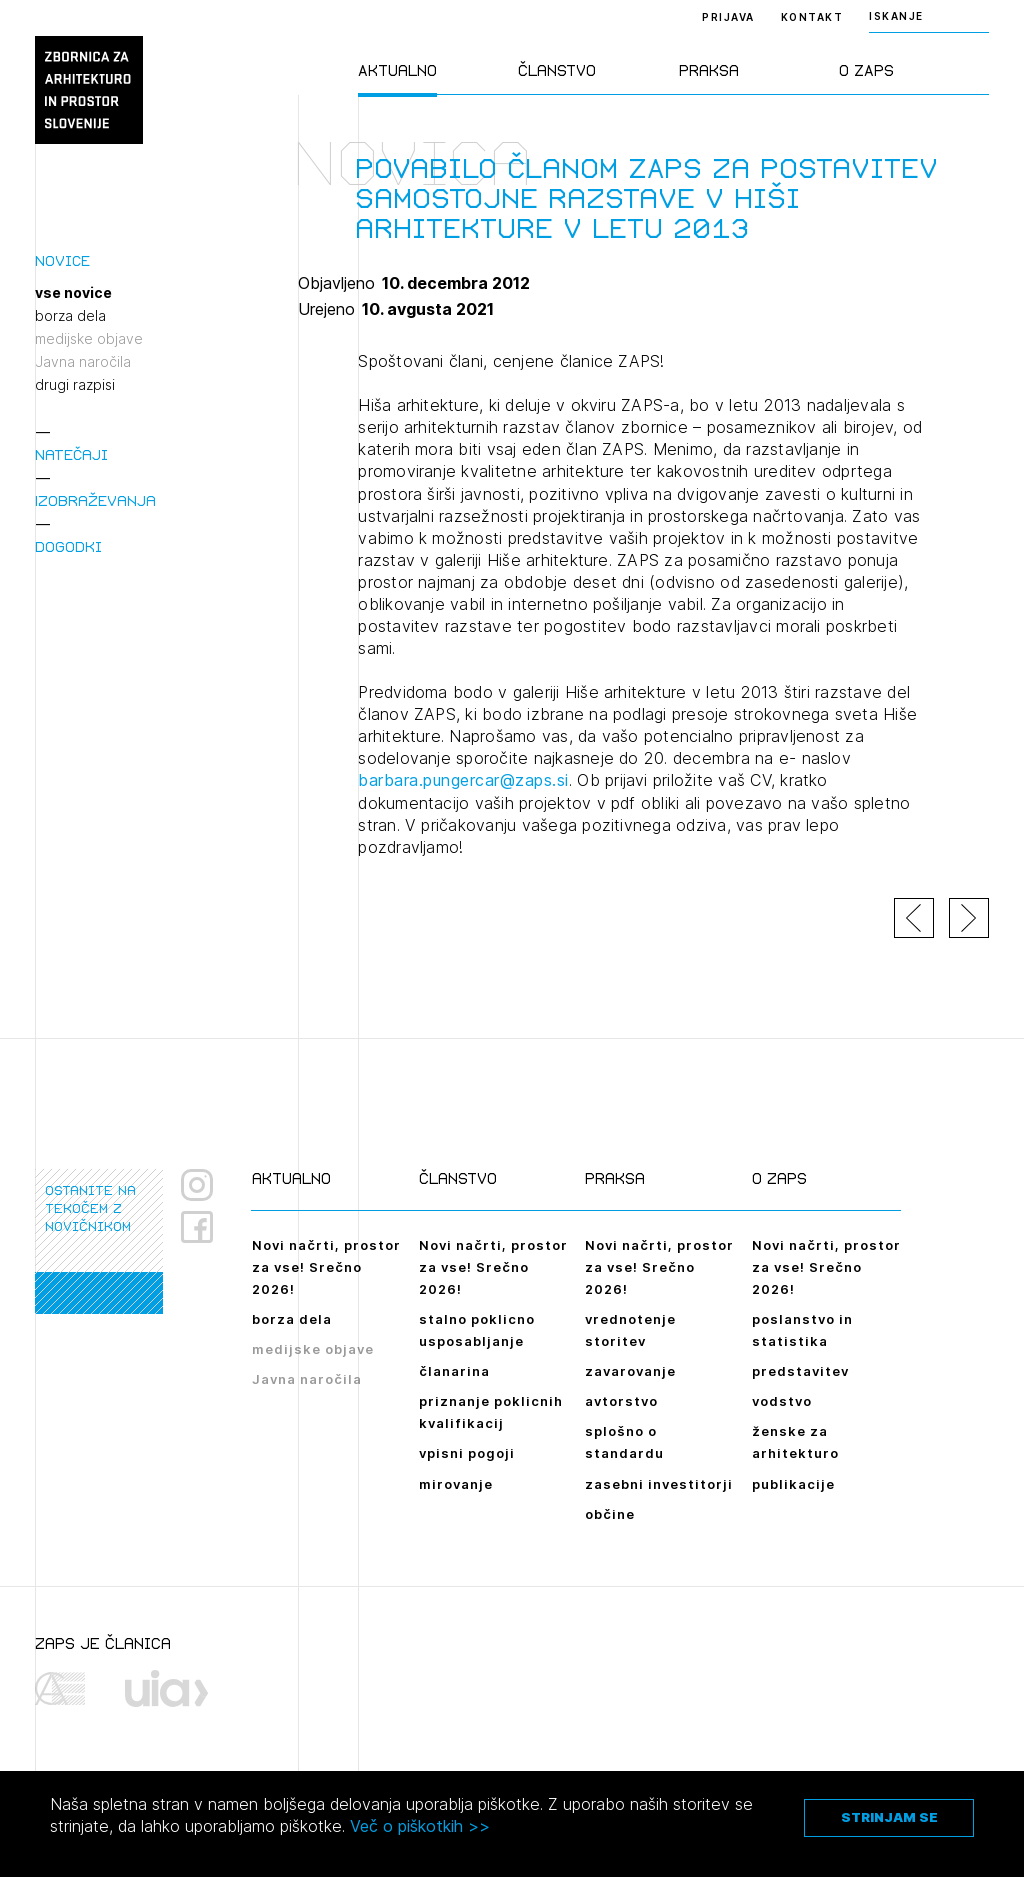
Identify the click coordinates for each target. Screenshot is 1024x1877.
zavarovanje (630, 1371)
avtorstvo (621, 1401)
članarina (454, 1371)
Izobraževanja (95, 500)
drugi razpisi (75, 385)
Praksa (709, 70)
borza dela (70, 316)
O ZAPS (866, 70)
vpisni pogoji (467, 1453)
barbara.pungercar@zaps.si (463, 780)
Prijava (728, 17)
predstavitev (800, 1371)
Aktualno (397, 70)
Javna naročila (83, 362)
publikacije (793, 1484)
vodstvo (782, 1401)
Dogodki (68, 546)
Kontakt (812, 17)
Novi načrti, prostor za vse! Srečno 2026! (326, 1267)
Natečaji (71, 454)
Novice (62, 260)
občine (610, 1514)
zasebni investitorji (659, 1484)
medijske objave (89, 339)
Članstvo (557, 70)
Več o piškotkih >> (420, 1826)
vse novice (73, 293)
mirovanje (456, 1484)
